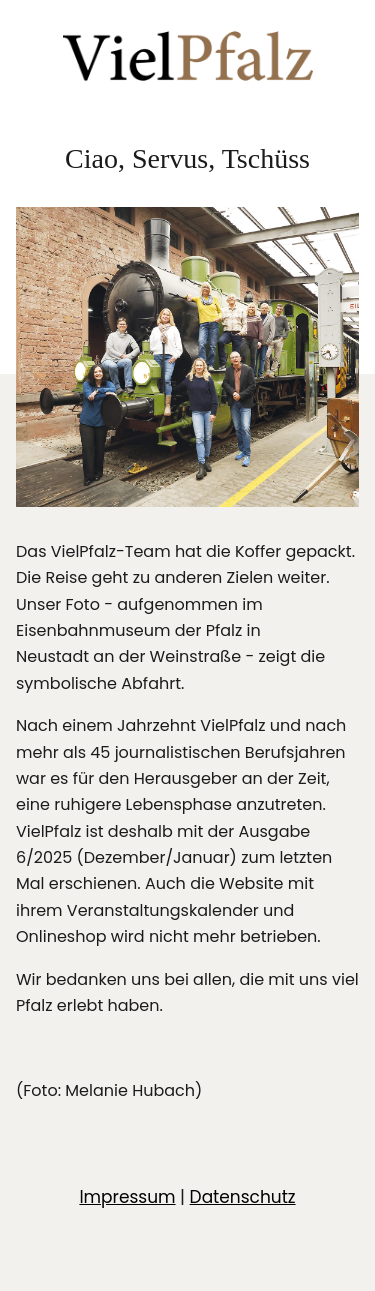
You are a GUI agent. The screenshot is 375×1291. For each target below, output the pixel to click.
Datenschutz (243, 1197)
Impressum (127, 1197)
